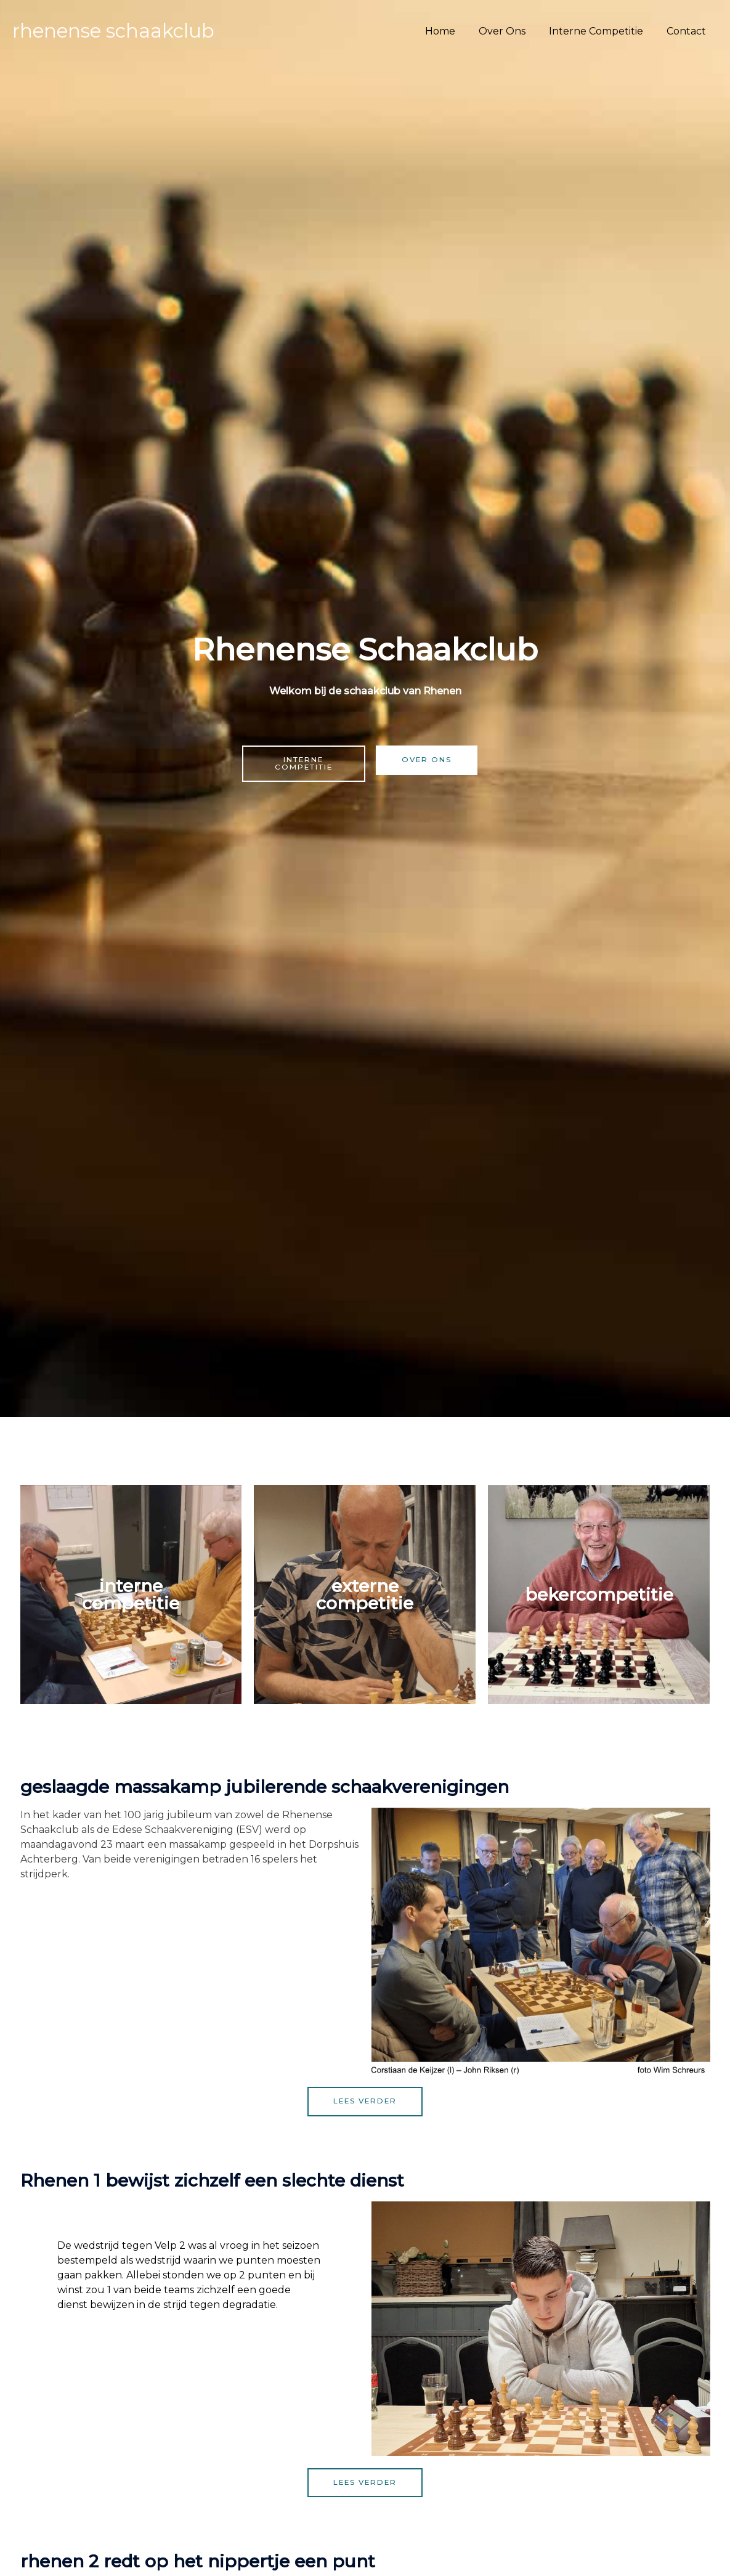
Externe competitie (364, 1594)
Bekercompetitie (599, 1594)
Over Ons (511, 31)
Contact (688, 31)
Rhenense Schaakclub (113, 31)
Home (453, 31)
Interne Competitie (601, 31)
